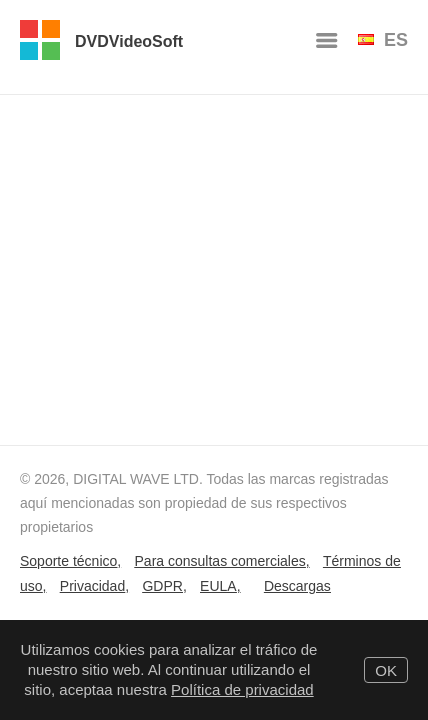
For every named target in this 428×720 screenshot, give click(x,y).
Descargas (297, 586)
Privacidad (92, 586)
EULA (218, 586)
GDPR (162, 586)
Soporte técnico (68, 561)
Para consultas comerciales (220, 561)
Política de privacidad (242, 689)
